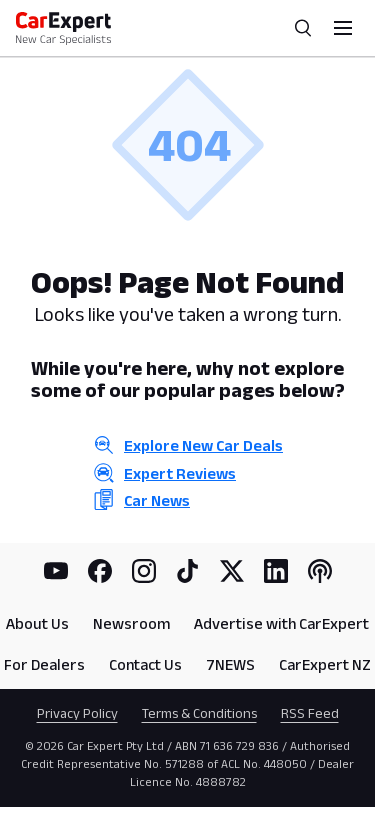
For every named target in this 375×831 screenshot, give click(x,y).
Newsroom (131, 623)
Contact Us (145, 664)
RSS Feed (310, 713)
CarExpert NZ (325, 664)
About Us (37, 623)
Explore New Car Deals (203, 445)
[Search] (303, 28)
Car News (157, 500)
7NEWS (230, 664)
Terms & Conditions (199, 713)
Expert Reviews (180, 473)
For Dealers (44, 664)
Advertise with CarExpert (281, 623)
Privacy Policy (77, 713)
